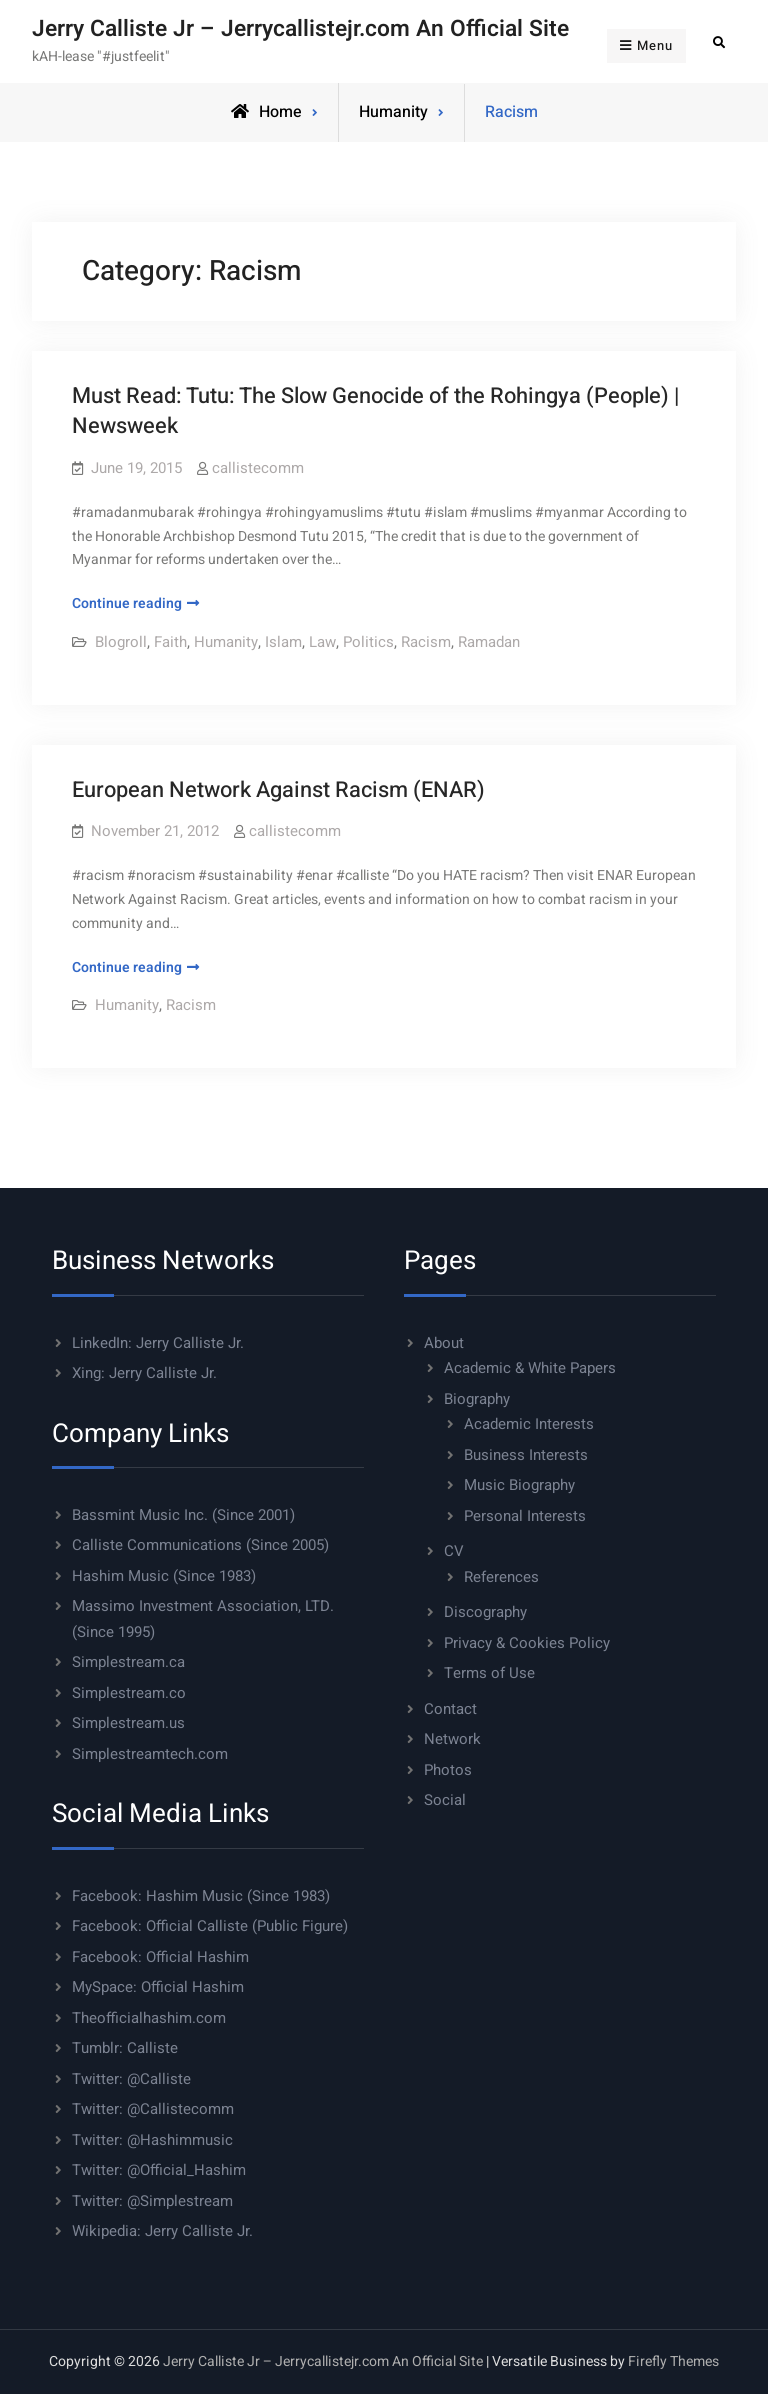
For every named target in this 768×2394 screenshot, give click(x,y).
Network (452, 1739)
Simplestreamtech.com (150, 1754)
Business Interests (526, 1455)
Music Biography (519, 1485)
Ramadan (489, 642)
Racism (426, 642)
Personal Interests (525, 1516)
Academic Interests (529, 1424)
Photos (448, 1770)
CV (454, 1551)
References (501, 1577)
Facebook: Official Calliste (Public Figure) (210, 1926)
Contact (450, 1709)
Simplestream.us (128, 1723)
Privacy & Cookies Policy (527, 1643)
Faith (170, 642)
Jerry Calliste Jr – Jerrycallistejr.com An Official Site (300, 29)
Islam (283, 642)
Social (445, 1800)
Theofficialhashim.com (149, 2018)
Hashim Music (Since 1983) (164, 1576)
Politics (368, 642)
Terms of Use (489, 1673)
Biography (477, 1399)
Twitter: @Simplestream (152, 2201)
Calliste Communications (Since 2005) (200, 1545)
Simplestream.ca (128, 1662)
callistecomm (258, 468)
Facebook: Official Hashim (160, 1957)
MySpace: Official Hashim (158, 1987)
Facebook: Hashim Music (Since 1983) (201, 1896)
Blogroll (121, 642)
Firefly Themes (673, 2361)
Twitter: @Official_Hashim (159, 2170)
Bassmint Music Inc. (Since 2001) (183, 1515)
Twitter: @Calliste (131, 2079)
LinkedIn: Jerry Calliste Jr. (158, 1343)
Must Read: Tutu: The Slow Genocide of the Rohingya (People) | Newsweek (375, 411)
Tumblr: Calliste (125, 2048)
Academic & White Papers (530, 1368)
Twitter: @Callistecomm (153, 2109)
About (444, 1343)
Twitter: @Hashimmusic (152, 2140)
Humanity (393, 112)
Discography (485, 1612)
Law (322, 642)
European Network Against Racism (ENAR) (278, 790)
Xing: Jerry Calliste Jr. (144, 1373)
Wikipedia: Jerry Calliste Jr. (162, 2231)
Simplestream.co (129, 1693)
